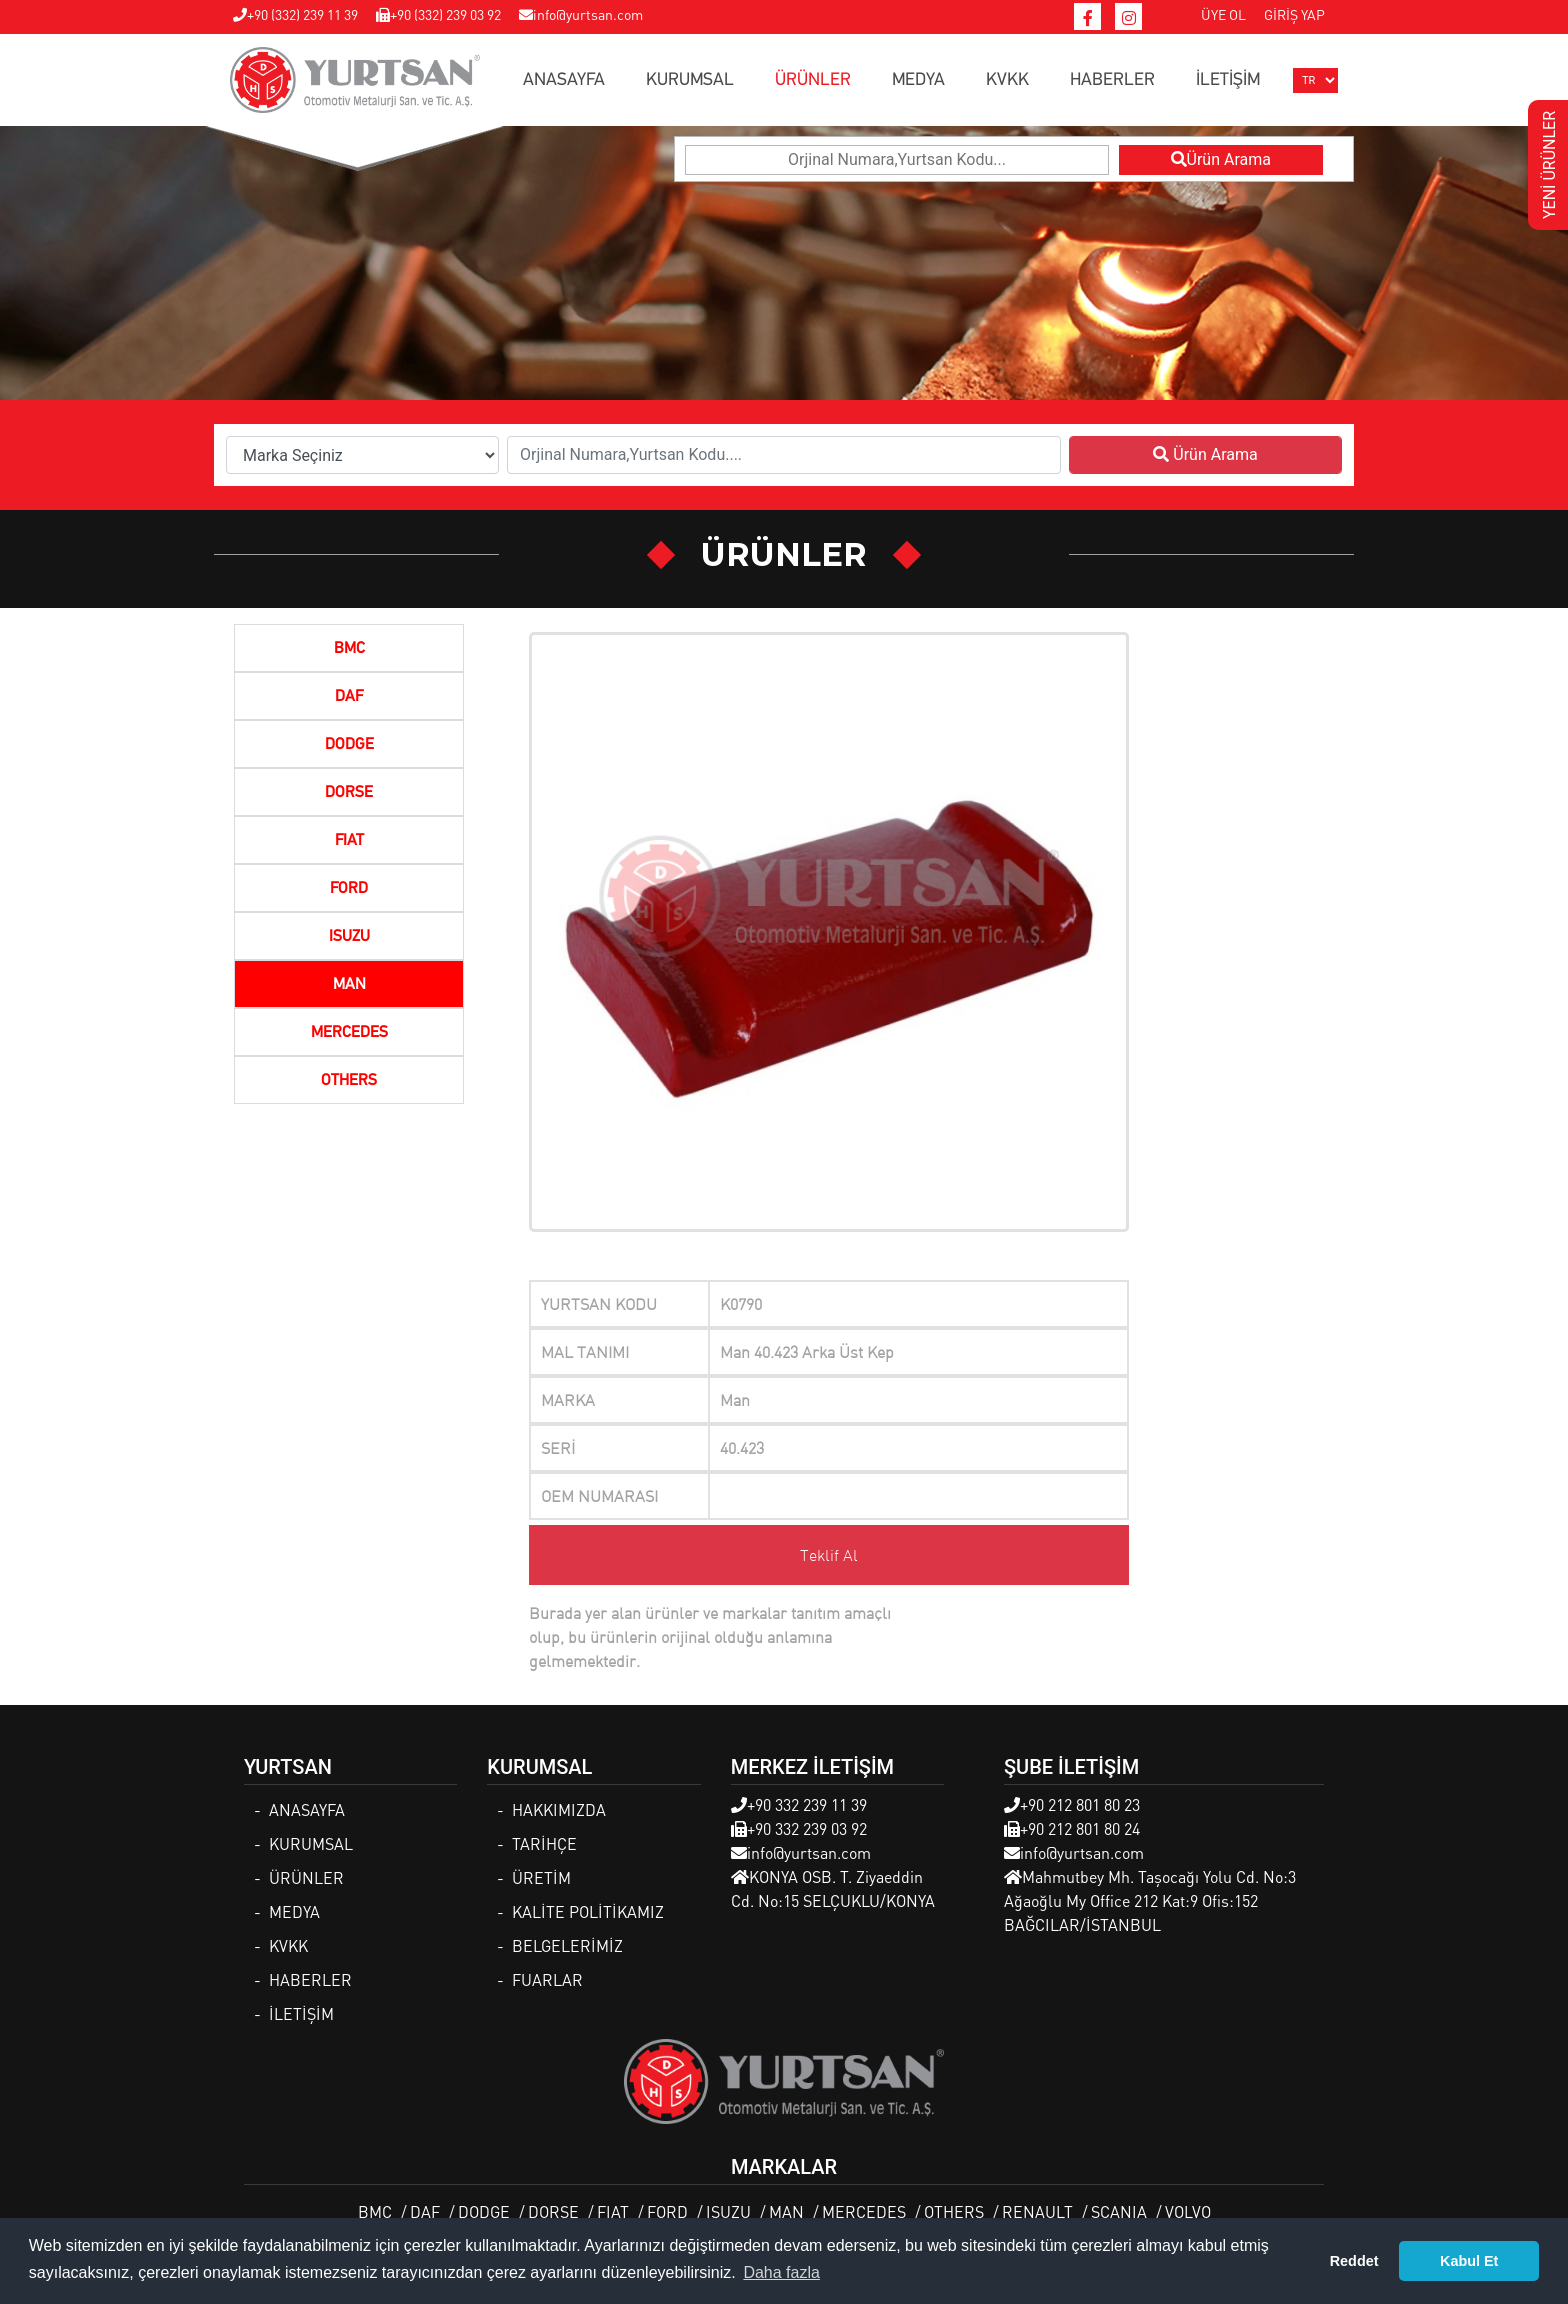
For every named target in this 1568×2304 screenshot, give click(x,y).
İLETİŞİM (1228, 80)
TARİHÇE (544, 1843)
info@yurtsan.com (581, 14)
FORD (349, 889)
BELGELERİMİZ (567, 1945)
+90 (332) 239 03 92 (438, 14)
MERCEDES (349, 1033)
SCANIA (1119, 2211)
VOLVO (1188, 2211)
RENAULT (1037, 2211)
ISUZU (349, 937)
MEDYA (918, 80)
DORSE (349, 793)
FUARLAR (547, 1979)
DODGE (349, 745)
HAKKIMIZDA (559, 1809)
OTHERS (349, 1081)
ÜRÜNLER (813, 80)
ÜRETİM (541, 1877)
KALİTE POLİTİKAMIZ (588, 1911)
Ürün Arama (1221, 159)
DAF (349, 697)
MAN (349, 985)
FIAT (349, 841)
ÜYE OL (1223, 14)
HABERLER (1112, 80)
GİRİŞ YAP (1294, 14)
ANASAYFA (564, 80)
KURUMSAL (690, 80)
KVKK (1007, 80)
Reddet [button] (1354, 2261)
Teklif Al (829, 1555)
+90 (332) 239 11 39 (295, 14)
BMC (349, 649)
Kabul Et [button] (1469, 2261)
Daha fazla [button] (781, 2272)
